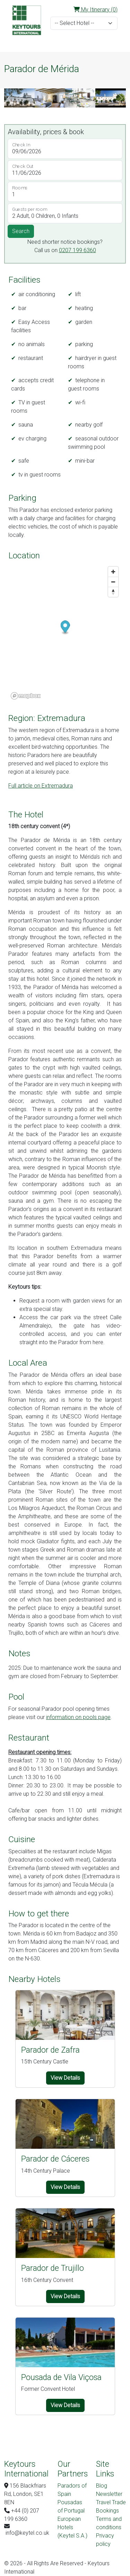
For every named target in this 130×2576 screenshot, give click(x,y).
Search (20, 231)
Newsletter (109, 2494)
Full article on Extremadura (40, 785)
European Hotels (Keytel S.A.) (72, 2527)
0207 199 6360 (77, 250)
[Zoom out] (113, 582)
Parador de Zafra (50, 2050)
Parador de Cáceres (55, 2159)
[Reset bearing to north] (113, 592)
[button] (9, 98)
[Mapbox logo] (25, 696)
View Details (65, 2078)
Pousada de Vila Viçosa (61, 2377)
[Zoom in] (113, 572)
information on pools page (78, 1717)
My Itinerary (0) (95, 9)
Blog (101, 2485)
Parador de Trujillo (52, 2268)
